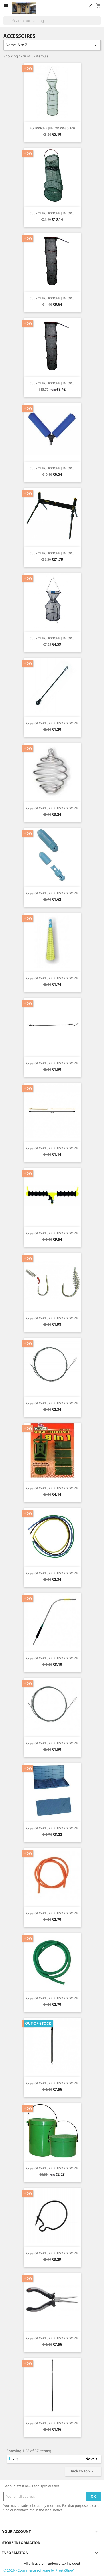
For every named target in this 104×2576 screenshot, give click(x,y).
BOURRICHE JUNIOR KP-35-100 (52, 128)
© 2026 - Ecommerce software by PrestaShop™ (39, 2570)
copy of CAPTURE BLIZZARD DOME (52, 723)
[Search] (52, 20)
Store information (21, 2542)
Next (92, 2459)
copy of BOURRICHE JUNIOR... (52, 213)
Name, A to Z (52, 45)
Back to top (83, 2471)
